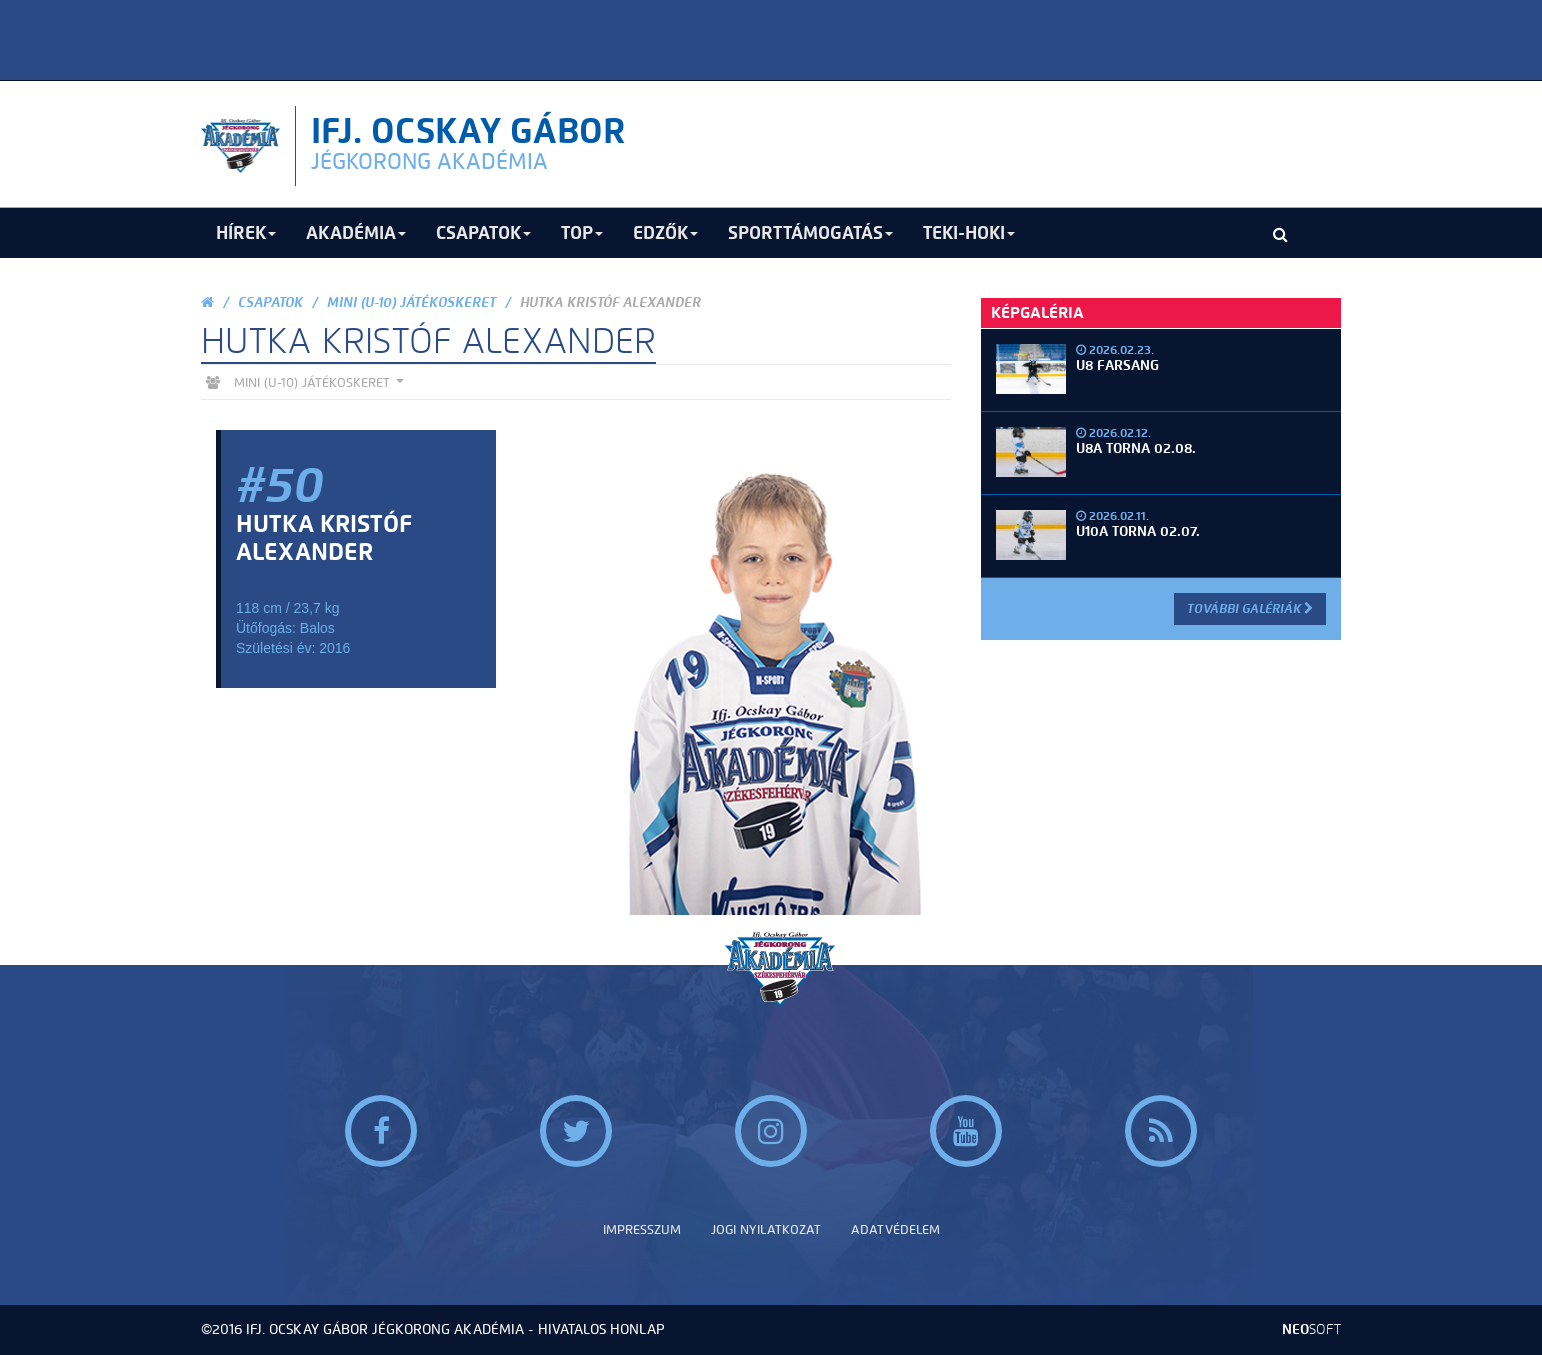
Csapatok (270, 302)
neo (1311, 1329)
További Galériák (1250, 608)
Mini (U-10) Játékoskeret (411, 302)
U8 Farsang (1117, 365)
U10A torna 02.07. (1138, 531)
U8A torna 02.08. (1136, 448)
